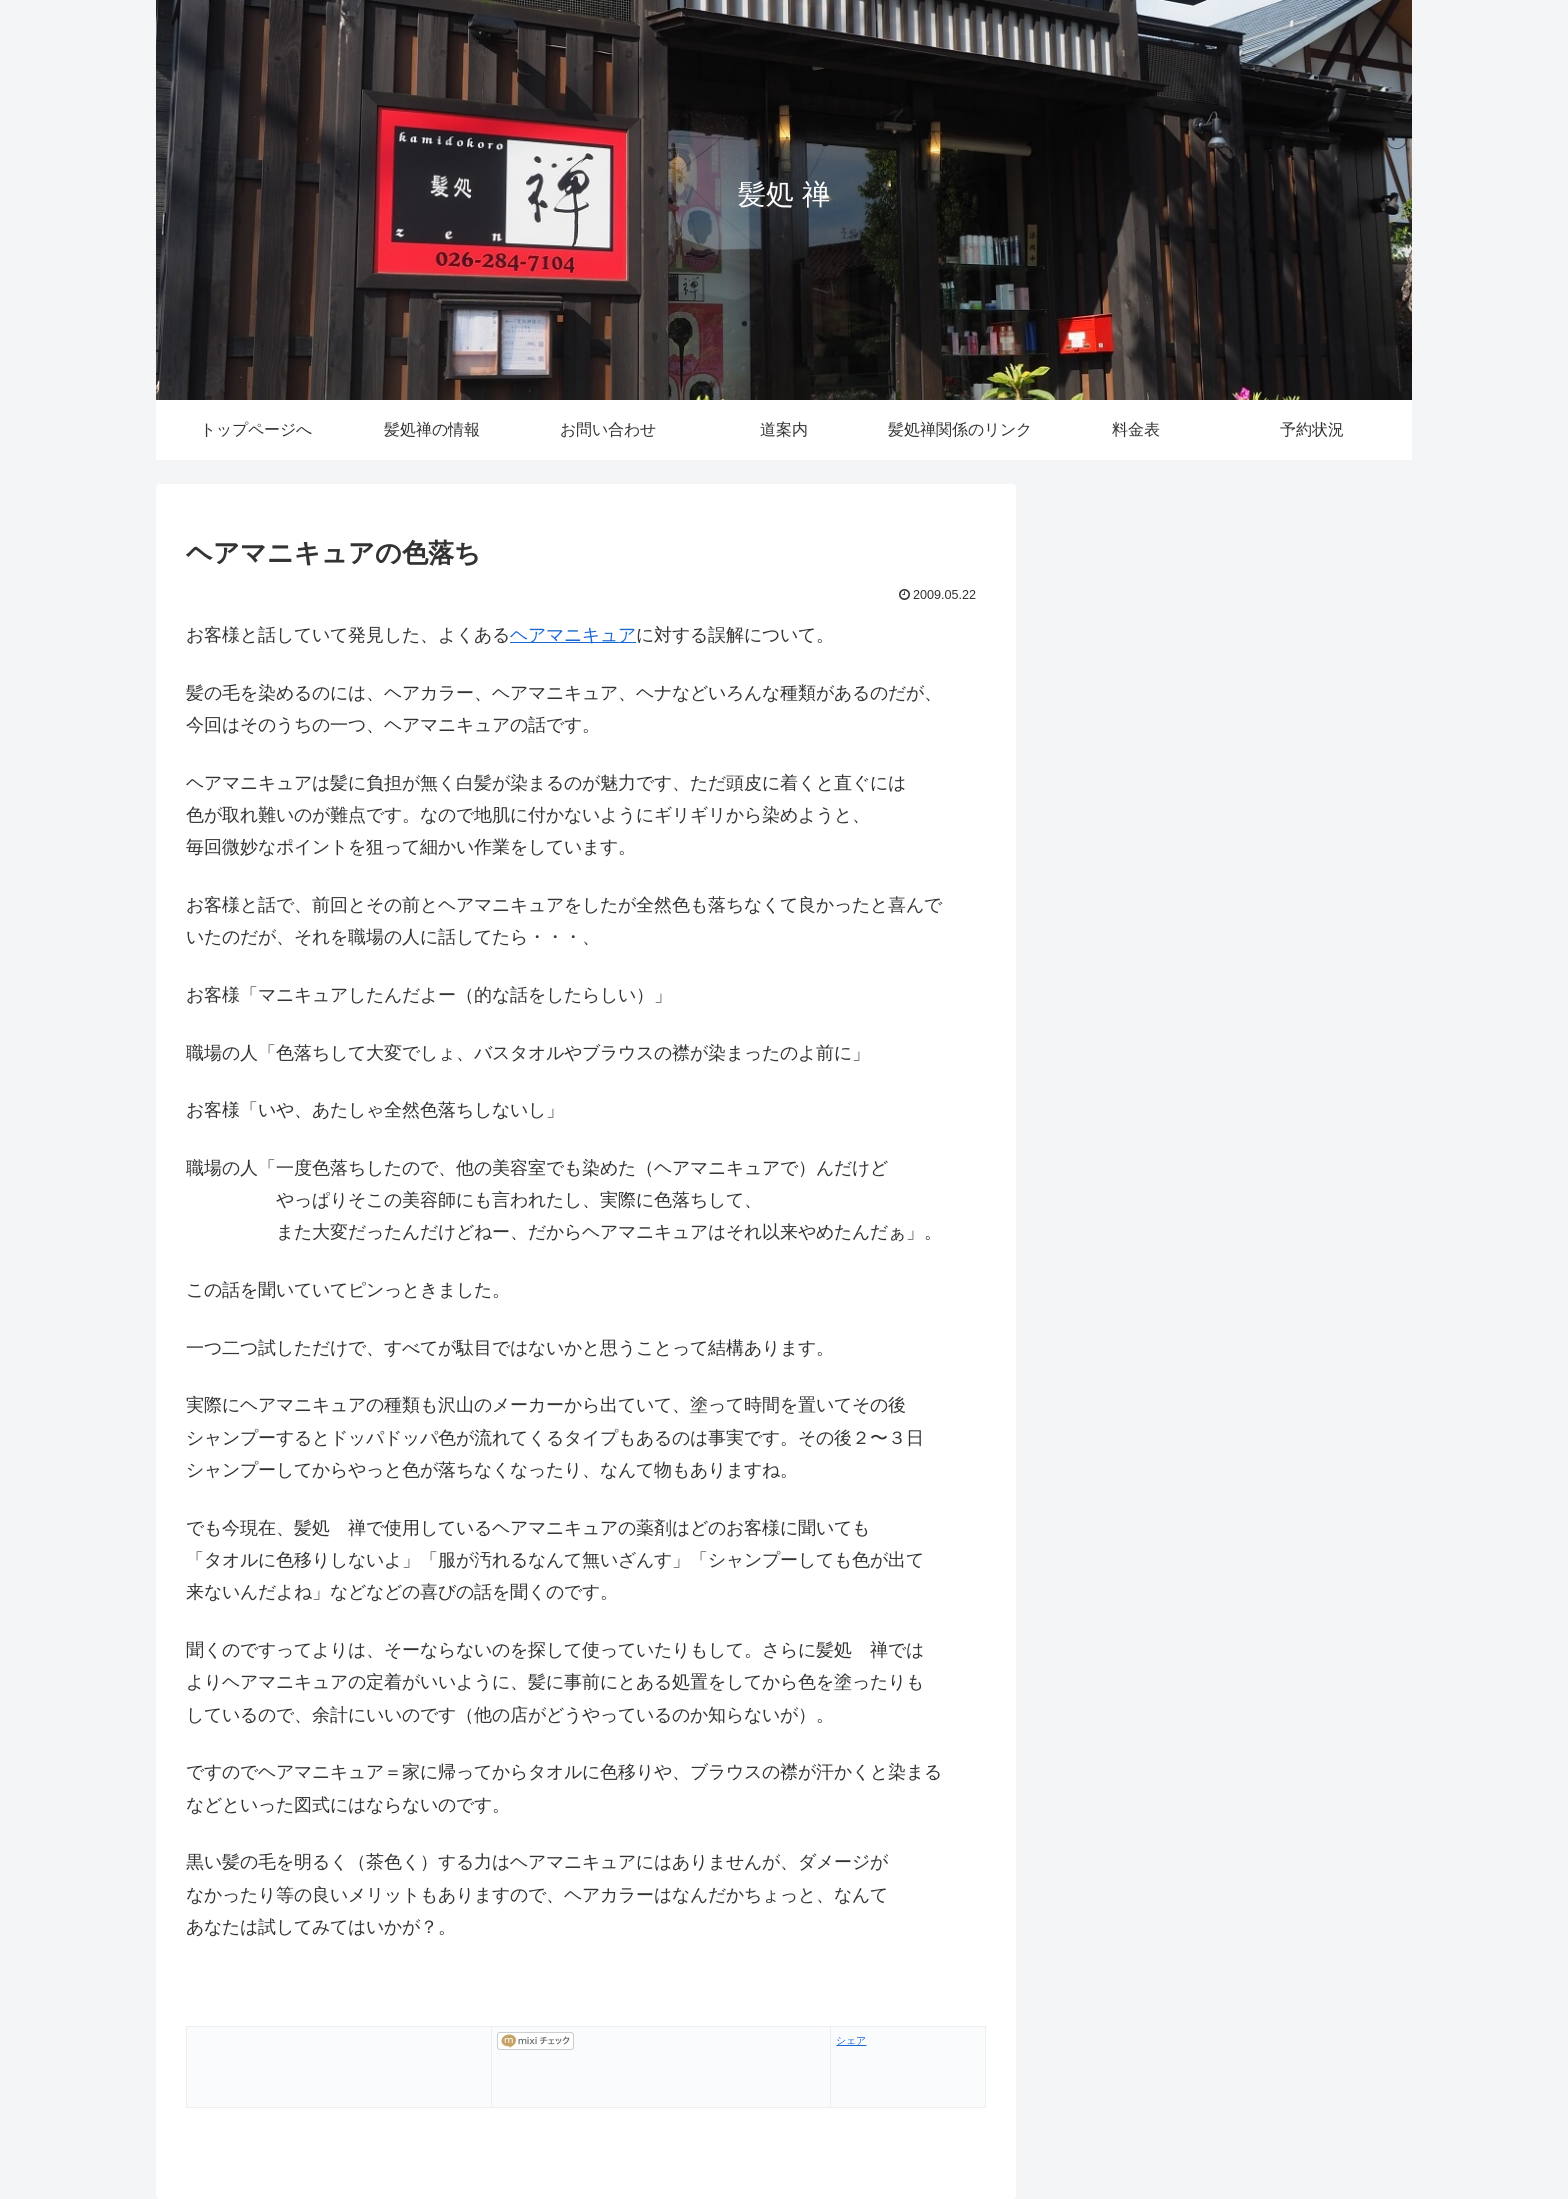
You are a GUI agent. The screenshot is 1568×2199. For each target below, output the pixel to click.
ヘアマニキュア (573, 635)
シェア (851, 2040)
